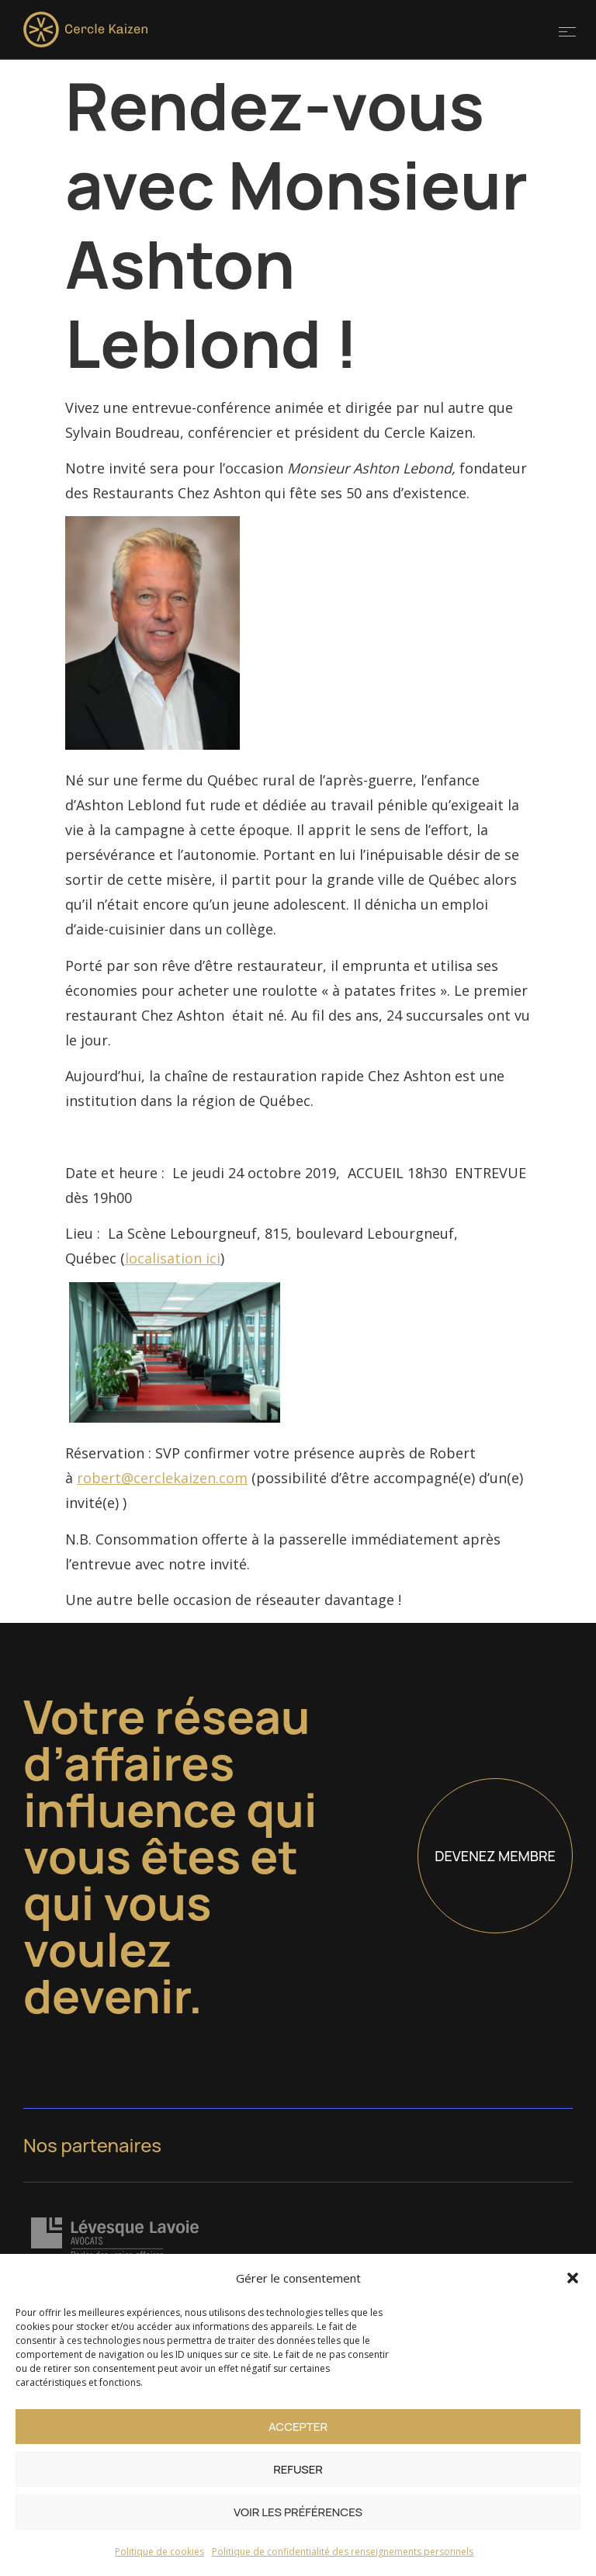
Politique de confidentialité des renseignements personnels (342, 2551)
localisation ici (172, 1258)
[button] (572, 2278)
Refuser (298, 2469)
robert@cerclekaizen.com (162, 1477)
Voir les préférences (298, 2512)
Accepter (298, 2426)
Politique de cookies (159, 2551)
